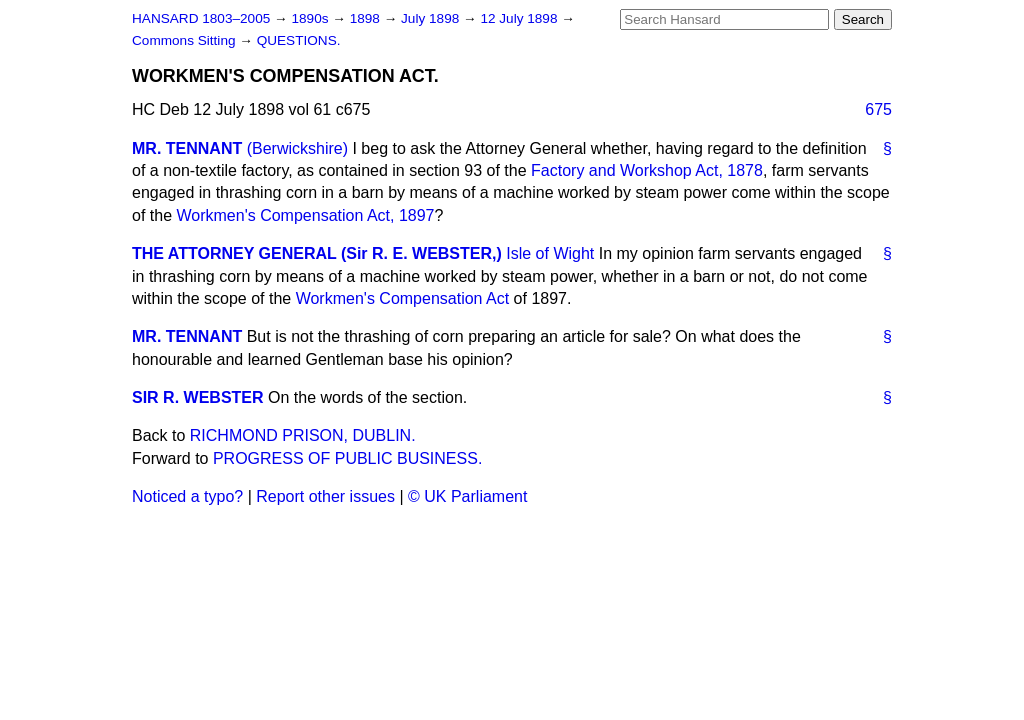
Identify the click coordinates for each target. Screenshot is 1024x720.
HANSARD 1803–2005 (201, 18)
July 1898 (432, 18)
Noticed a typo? (187, 496)
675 (878, 109)
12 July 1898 (520, 18)
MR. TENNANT (187, 148)
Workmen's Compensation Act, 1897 (305, 215)
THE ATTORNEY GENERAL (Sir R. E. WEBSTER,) (317, 253)
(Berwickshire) (297, 148)
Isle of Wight (550, 253)
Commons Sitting (185, 40)
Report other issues (325, 496)
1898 (367, 18)
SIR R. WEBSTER (198, 397)
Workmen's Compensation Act (403, 298)
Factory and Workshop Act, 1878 (647, 170)
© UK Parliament (467, 496)
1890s (311, 18)
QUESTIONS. (299, 40)
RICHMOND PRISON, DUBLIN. (303, 435)
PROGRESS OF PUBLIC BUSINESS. (347, 458)
